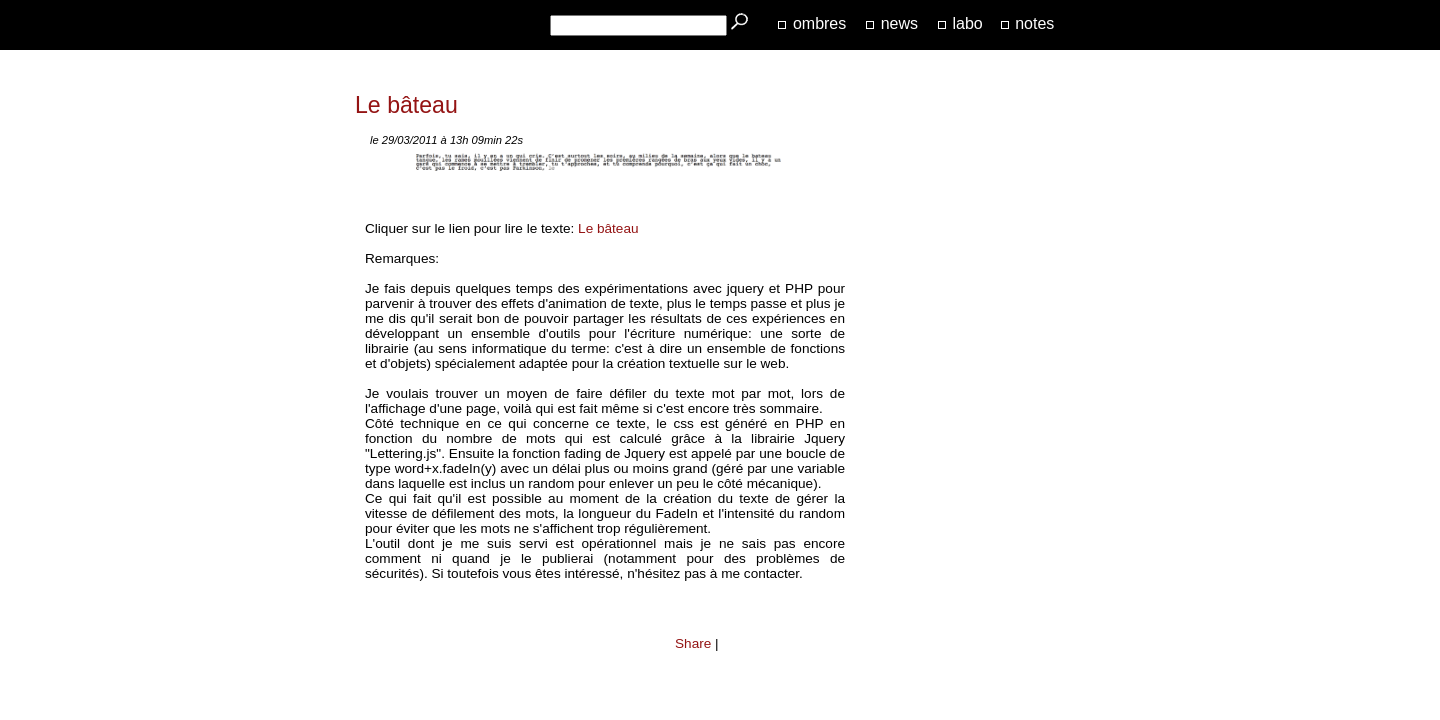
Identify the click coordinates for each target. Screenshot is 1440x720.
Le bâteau (608, 228)
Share (693, 643)
